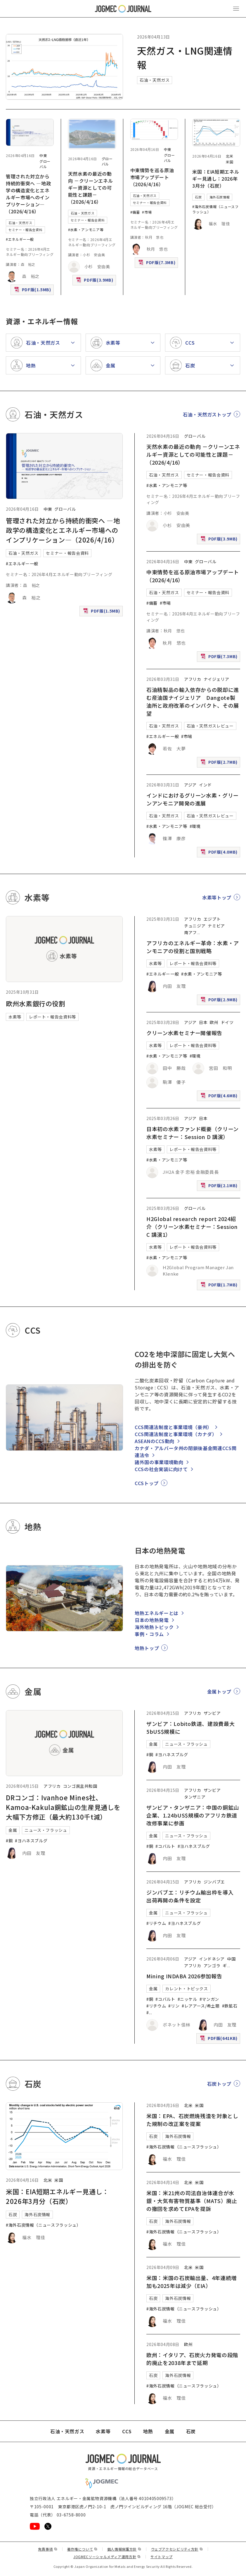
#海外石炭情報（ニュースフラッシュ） (43, 2225)
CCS (126, 2431)
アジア (190, 785)
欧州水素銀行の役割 (35, 1003)
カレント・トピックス (186, 1988)
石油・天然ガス (154, 80)
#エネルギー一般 (20, 239)
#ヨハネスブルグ (31, 1841)
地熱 (148, 2431)
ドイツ (227, 1022)
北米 (229, 156)
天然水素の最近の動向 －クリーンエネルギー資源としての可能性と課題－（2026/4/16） (90, 187)
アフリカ (192, 679)
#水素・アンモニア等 (85, 229)
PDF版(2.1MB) (219, 1187)
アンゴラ (212, 1965)
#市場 (147, 212)
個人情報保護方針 (124, 2549)
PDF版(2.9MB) (219, 1001)
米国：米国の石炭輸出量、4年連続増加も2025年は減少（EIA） (191, 2281)
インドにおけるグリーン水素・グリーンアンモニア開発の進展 (192, 799)
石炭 (198, 197)
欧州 (214, 1022)
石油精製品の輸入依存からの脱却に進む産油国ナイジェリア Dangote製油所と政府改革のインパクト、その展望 (192, 701)
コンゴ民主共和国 (80, 1786)
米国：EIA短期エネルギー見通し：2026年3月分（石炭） (215, 178)
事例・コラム (149, 1633)
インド (205, 785)
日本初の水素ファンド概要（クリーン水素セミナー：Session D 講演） (192, 1132)
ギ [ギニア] (225, 1965)
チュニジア (194, 926)
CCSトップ (147, 1483)
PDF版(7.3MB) (157, 263)
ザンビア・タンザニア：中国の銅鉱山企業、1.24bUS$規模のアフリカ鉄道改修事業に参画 (192, 1815)
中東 (43, 155)
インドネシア (212, 1959)
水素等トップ (216, 897)
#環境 (195, 826)
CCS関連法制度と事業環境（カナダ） (176, 1434)
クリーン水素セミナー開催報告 (184, 1033)
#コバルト (165, 1846)
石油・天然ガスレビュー (210, 726)
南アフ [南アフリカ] (190, 932)
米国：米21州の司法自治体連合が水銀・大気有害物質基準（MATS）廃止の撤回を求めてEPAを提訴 (191, 2200)
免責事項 (47, 2549)
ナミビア (216, 926)
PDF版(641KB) (219, 2039)
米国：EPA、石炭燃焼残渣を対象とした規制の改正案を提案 (192, 2119)
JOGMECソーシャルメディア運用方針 (107, 2556)
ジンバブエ (214, 1882)
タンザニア (194, 1797)
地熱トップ (147, 1647)
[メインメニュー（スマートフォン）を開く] (236, 8)
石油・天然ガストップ (207, 414)
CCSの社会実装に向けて (161, 1469)
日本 (203, 1022)
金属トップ (219, 1691)
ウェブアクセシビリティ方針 (177, 2549)
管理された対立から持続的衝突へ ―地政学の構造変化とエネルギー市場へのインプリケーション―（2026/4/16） (28, 194)
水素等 (14, 1017)
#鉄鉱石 (230, 2006)
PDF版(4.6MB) (219, 1097)
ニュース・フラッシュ (46, 1830)
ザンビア (212, 1713)
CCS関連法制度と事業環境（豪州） (173, 1427)
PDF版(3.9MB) (95, 281)
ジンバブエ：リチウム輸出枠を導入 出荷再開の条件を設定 (192, 1896)
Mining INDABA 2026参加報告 (184, 1976)
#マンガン (209, 1999)
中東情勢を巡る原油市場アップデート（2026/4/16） (152, 177)
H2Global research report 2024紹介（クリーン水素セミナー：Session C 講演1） (192, 1226)
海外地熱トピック (154, 1626)
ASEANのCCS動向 (154, 1441)
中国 (231, 1959)
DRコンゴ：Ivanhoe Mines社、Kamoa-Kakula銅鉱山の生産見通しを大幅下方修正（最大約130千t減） (63, 1807)
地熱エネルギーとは (157, 1612)
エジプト (212, 919)
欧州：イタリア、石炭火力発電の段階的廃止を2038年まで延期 (192, 2358)
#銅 (9, 1841)
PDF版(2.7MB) (219, 763)
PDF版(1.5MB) (33, 291)
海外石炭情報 (219, 197)
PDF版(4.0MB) (219, 853)
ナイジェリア (216, 679)
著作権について (82, 2549)
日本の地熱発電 (152, 1619)
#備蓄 (135, 212)
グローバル (45, 164)
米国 (229, 161)
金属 (12, 1830)
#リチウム (156, 1923)
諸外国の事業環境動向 (159, 1462)
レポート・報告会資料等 (52, 1017)
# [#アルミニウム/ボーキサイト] (147, 2012)
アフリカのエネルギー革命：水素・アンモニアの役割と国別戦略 (192, 947)
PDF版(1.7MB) (219, 1286)
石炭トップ (219, 2083)
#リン (173, 2006)
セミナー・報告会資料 (25, 229)
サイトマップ (161, 2556)
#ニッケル (187, 1999)
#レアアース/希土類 (200, 2006)
